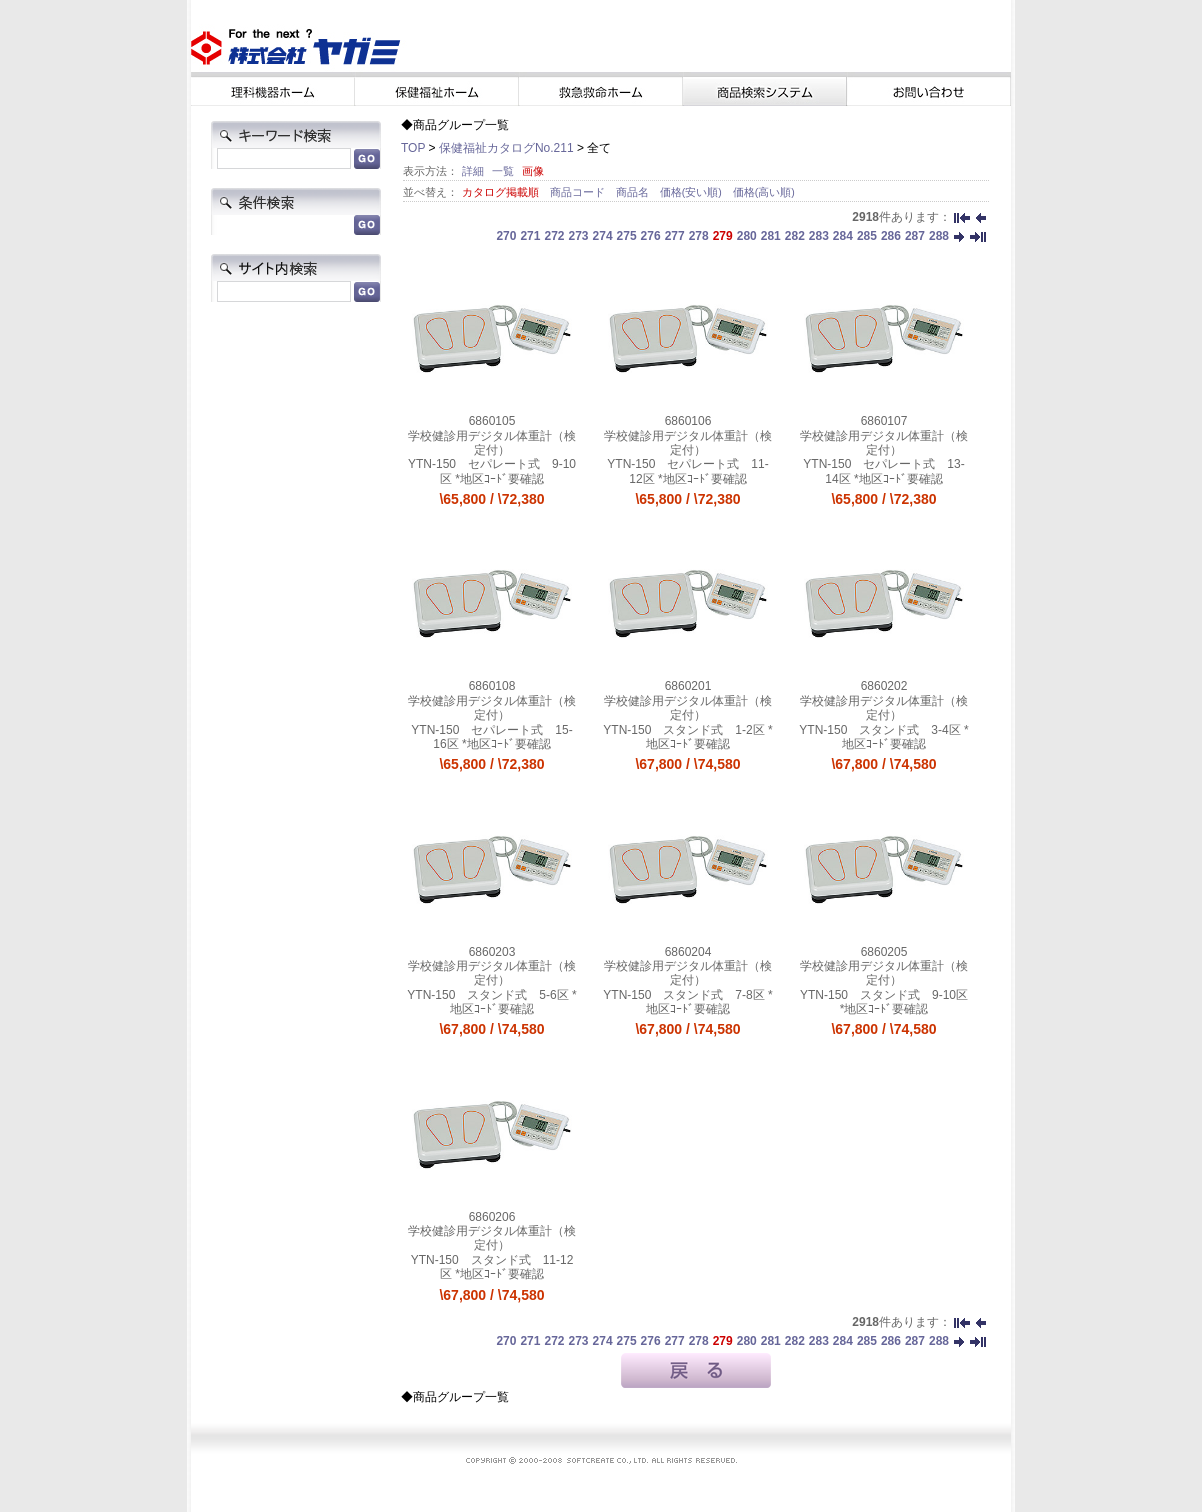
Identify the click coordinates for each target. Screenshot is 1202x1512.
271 (530, 236)
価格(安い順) (692, 192)
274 (603, 236)
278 (699, 236)
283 (819, 236)
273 (579, 236)
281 (771, 236)
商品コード (579, 192)
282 (795, 236)
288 (939, 236)
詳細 (473, 171)
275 (627, 236)
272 (554, 236)
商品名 (634, 192)
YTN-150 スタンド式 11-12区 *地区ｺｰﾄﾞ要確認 (492, 1267)
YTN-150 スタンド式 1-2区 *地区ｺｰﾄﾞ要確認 (687, 737)
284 (843, 236)
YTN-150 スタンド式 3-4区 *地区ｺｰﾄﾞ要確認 (883, 737)
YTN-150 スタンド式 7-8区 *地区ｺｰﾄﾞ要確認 (687, 1002)
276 (651, 236)
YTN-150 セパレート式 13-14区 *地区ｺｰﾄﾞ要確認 (883, 471)
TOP (413, 148)
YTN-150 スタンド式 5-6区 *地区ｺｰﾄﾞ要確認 (491, 1002)
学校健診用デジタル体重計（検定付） (492, 443)
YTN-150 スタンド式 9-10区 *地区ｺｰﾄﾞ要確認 (884, 1002)
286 (891, 236)
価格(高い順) (764, 192)
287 (915, 236)
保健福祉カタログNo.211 (506, 148)
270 (506, 236)
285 (867, 236)
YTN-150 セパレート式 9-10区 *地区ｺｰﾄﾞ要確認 (492, 471)
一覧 (503, 171)
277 (675, 236)
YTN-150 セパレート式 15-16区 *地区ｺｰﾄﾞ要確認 (491, 737)
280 (747, 236)
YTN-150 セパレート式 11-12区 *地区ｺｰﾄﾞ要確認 (687, 471)
